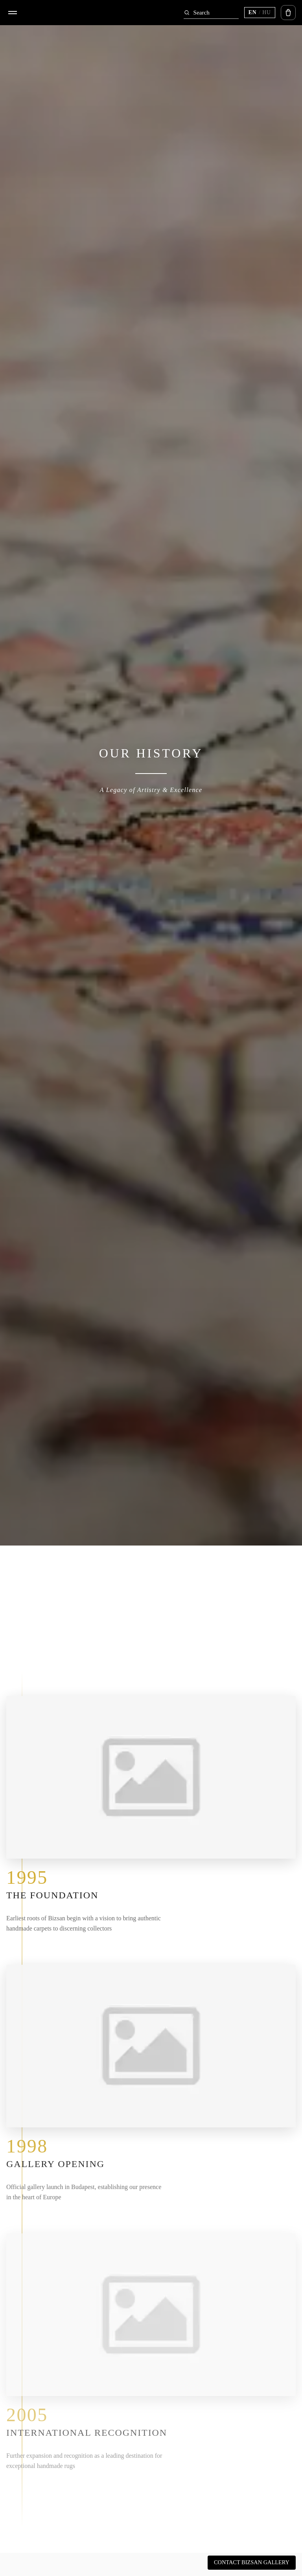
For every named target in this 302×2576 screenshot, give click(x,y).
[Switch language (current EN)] (259, 12)
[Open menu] (12, 12)
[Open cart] (288, 12)
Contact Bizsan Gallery (251, 2562)
